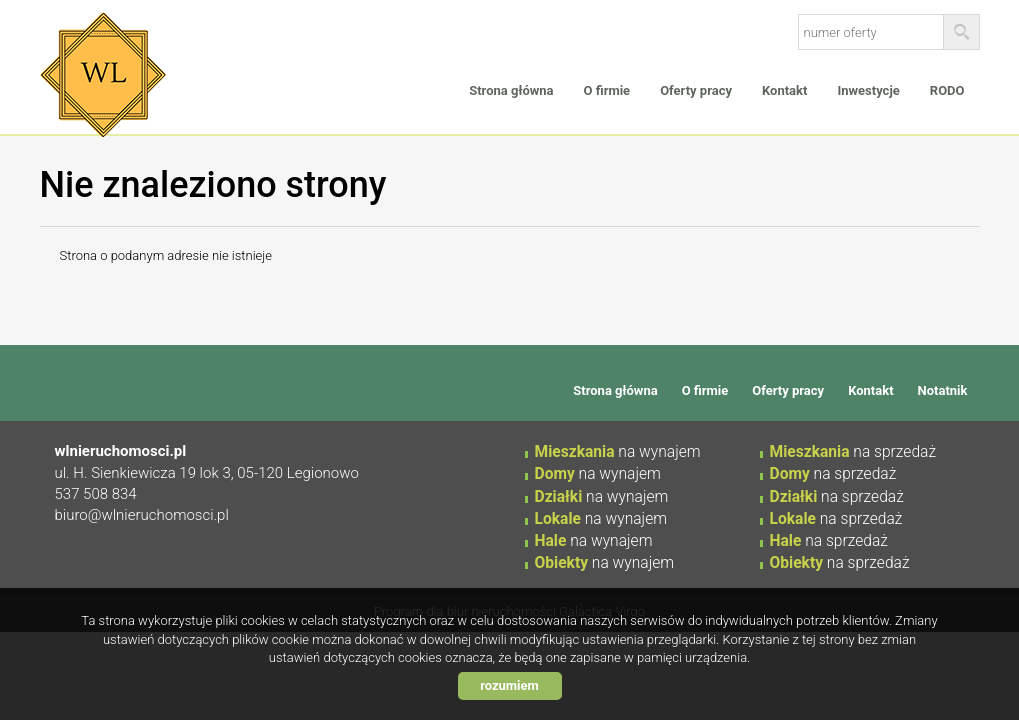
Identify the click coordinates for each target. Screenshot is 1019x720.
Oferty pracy (696, 90)
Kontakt (784, 90)
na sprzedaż (853, 452)
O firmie (607, 90)
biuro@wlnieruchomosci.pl (142, 515)
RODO (947, 90)
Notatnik (943, 390)
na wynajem (618, 452)
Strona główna (511, 90)
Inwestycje (868, 90)
